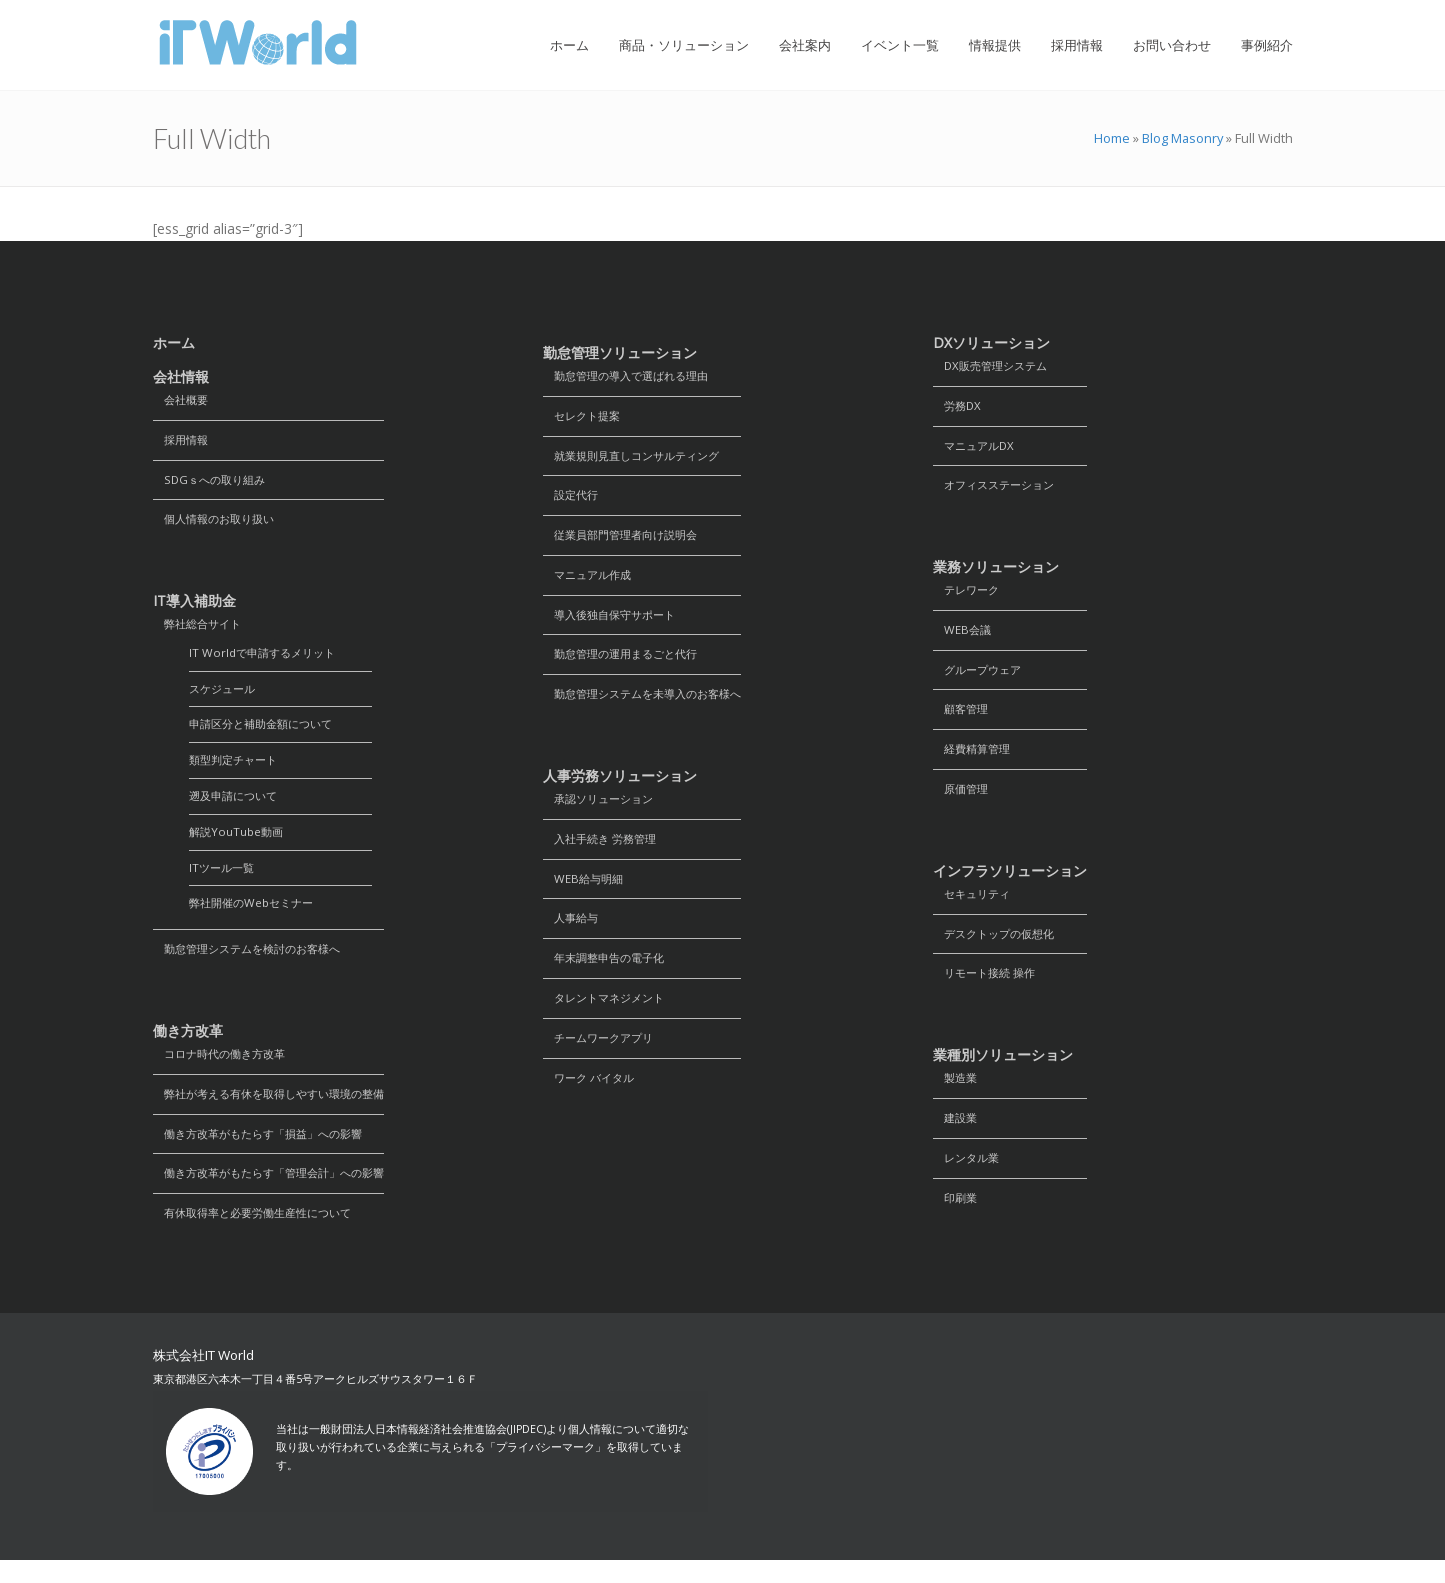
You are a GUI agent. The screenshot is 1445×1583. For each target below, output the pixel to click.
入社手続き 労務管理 (604, 851)
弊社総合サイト (201, 629)
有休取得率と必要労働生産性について (261, 1235)
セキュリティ (975, 906)
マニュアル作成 (591, 581)
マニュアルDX (977, 448)
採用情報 (183, 441)
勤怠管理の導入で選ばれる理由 (633, 376)
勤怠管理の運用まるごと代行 (627, 663)
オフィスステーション (999, 489)
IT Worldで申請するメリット (267, 659)
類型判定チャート (237, 770)
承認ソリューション (603, 810)
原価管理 (963, 800)
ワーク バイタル (592, 1097)
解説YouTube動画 (238, 844)
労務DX (959, 407)
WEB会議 (963, 636)
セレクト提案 (585, 417)
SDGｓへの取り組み (213, 482)
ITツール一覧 (224, 881)
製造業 (957, 1094)
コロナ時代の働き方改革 (225, 1071)
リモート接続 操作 (988, 988)
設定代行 (573, 499)
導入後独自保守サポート (615, 622)
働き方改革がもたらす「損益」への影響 (267, 1153)
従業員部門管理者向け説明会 (627, 540)
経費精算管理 (975, 759)
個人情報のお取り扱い (219, 523)
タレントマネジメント (609, 1015)
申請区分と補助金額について (267, 733)
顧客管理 (963, 718)
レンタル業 (969, 1176)
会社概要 (183, 400)
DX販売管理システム (995, 366)
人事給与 (573, 933)
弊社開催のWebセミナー (256, 918)
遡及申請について (237, 807)
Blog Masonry (1182, 138)
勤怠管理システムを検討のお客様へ (255, 965)
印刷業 (957, 1217)
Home (1112, 138)
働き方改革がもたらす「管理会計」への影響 (279, 1194)
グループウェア (981, 677)
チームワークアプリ (603, 1056)
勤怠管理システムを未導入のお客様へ (651, 704)
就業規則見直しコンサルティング (639, 458)
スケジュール (225, 696)
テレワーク (969, 595)
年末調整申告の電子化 (609, 974)
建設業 (957, 1135)
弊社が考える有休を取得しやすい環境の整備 (279, 1112)
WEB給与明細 (585, 892)
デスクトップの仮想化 (999, 947)
